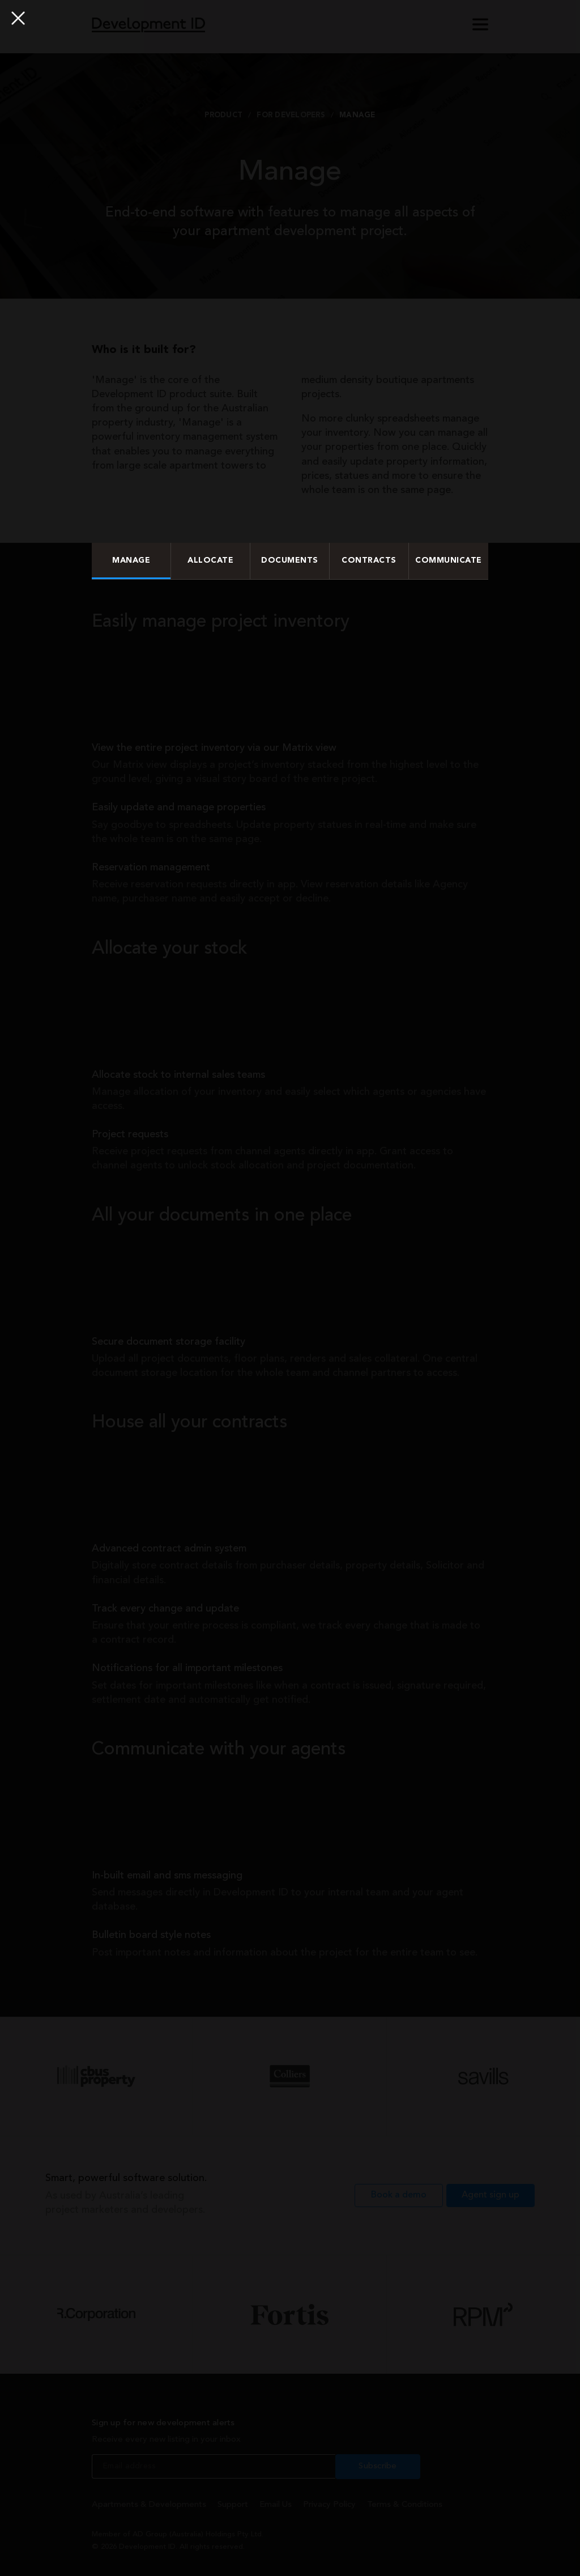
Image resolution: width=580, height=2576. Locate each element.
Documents (289, 560)
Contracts (369, 560)
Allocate (210, 560)
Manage (131, 560)
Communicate (448, 560)
